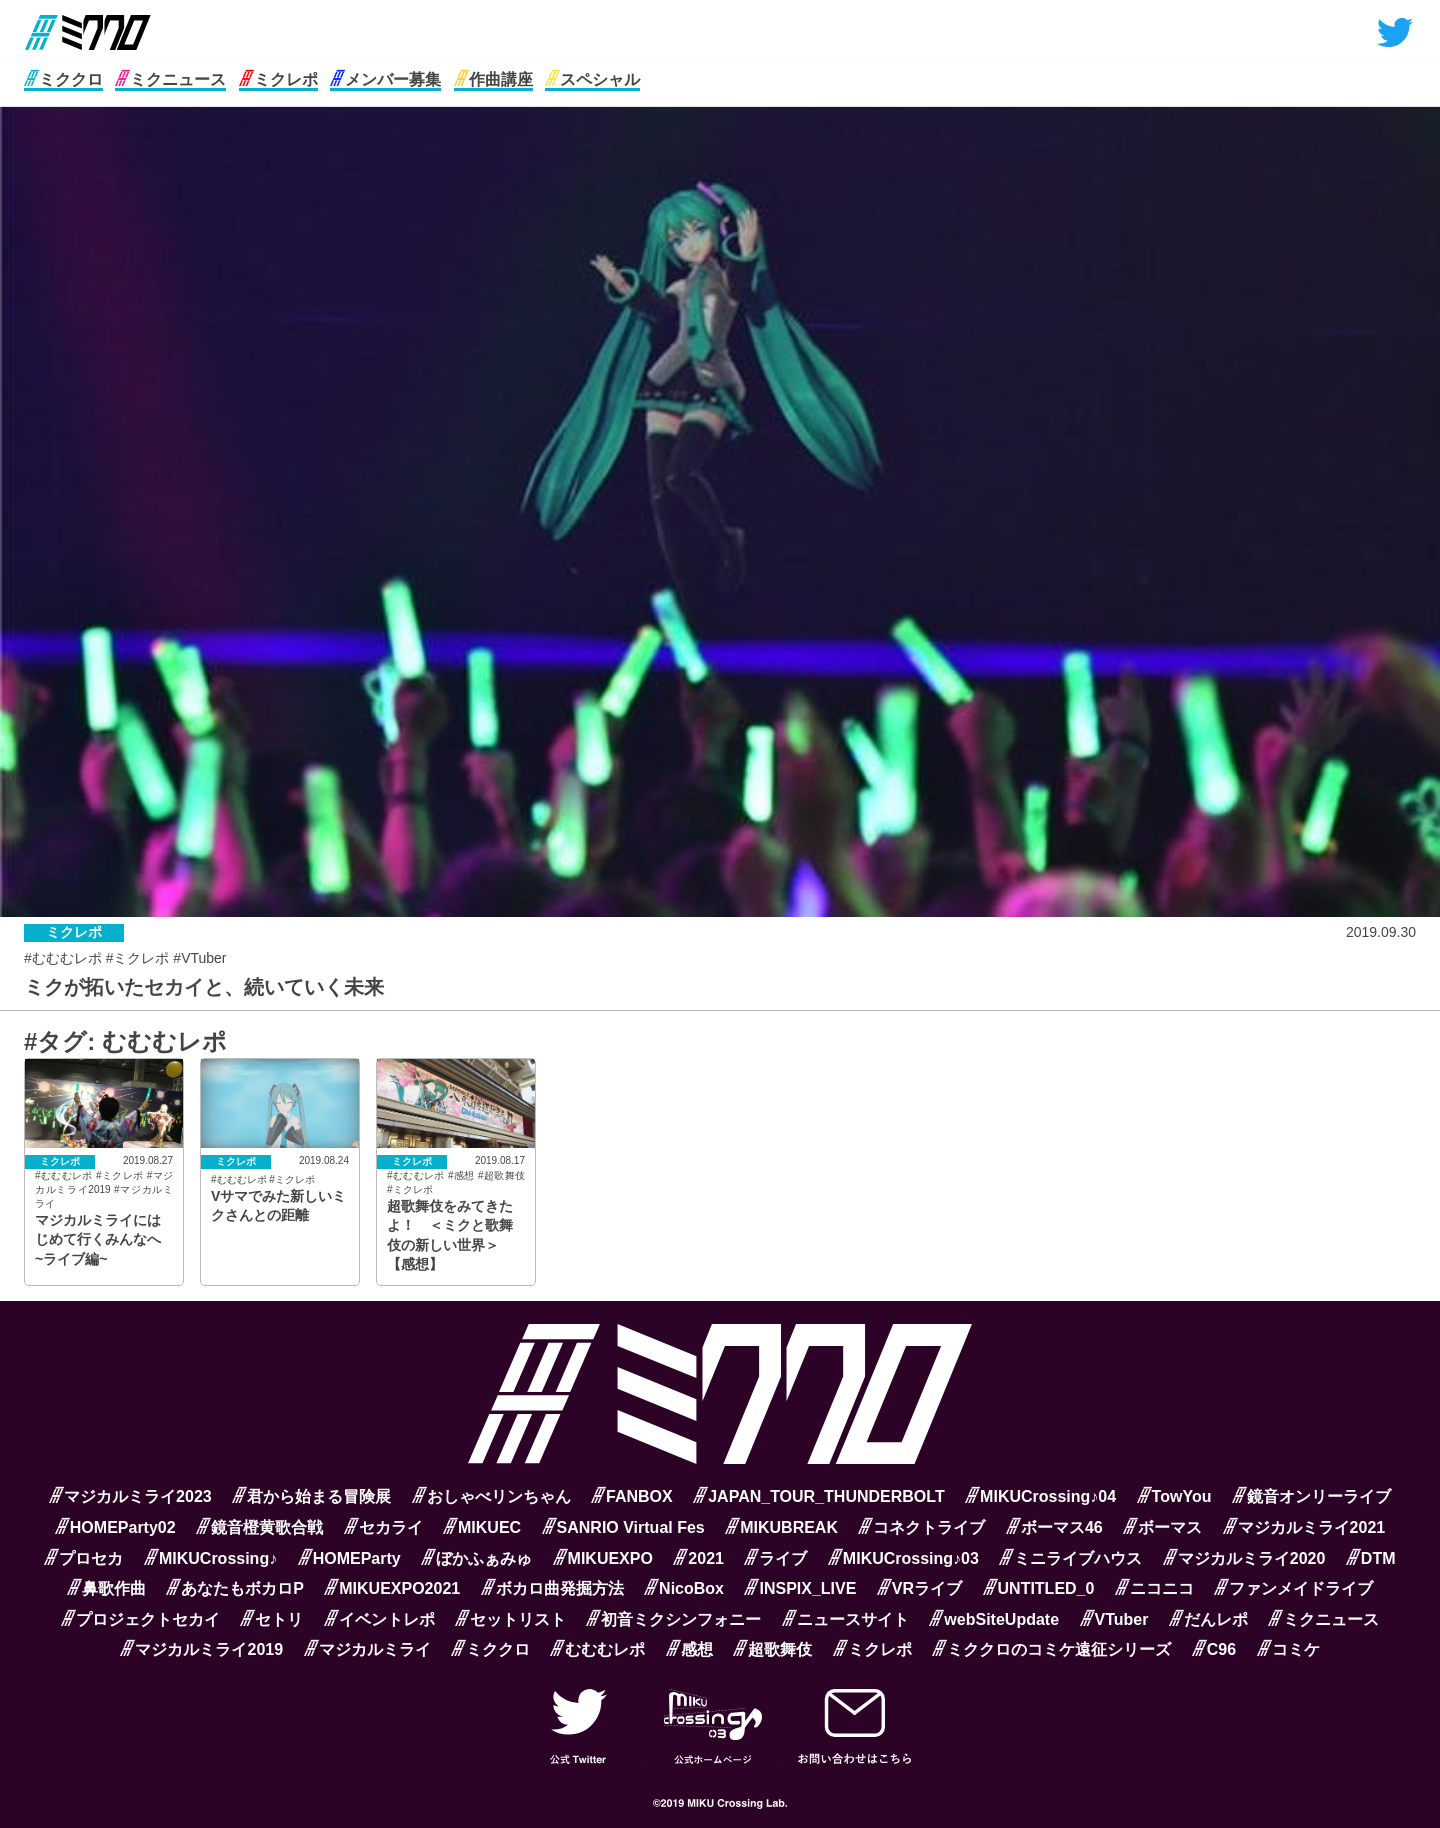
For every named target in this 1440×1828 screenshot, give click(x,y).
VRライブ (919, 1588)
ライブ (775, 1558)
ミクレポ (278, 79)
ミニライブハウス (1070, 1558)
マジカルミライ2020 (1244, 1558)
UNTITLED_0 (1039, 1588)
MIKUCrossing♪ (210, 1558)
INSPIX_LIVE (800, 1588)
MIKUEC (482, 1527)
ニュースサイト (845, 1619)
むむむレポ (597, 1649)
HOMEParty (349, 1558)
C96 (1214, 1649)
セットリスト (510, 1619)
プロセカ (83, 1558)
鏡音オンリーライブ (1311, 1496)
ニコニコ (1154, 1588)
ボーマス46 (1054, 1527)
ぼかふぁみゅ (476, 1558)
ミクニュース (170, 79)
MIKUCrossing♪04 (1040, 1496)
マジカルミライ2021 (1304, 1527)
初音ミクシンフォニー (673, 1619)
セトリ (271, 1619)
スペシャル (592, 79)
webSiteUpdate (994, 1619)
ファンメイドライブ (1293, 1588)
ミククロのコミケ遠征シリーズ (1051, 1649)
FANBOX (632, 1496)
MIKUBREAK (781, 1527)
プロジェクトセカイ (140, 1619)
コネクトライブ (921, 1527)
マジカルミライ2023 (130, 1496)
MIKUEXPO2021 (392, 1588)
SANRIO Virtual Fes (623, 1527)
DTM (1371, 1558)
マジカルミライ (367, 1649)
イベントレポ (379, 1619)
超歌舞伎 (772, 1649)
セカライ (383, 1527)
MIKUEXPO (603, 1558)
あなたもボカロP (235, 1588)
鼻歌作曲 (106, 1588)
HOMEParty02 (115, 1527)
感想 (689, 1649)
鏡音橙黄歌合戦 (259, 1527)
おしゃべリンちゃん (491, 1496)
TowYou (1174, 1496)
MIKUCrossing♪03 (903, 1558)
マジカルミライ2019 (201, 1649)
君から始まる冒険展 (311, 1496)
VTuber (1114, 1619)
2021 (698, 1558)
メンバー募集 (385, 79)
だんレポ (1208, 1619)
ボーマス (1162, 1527)
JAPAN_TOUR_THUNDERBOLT (818, 1496)
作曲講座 (493, 79)
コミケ (1288, 1649)
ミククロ (63, 79)
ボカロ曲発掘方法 (552, 1588)
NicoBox (684, 1588)
